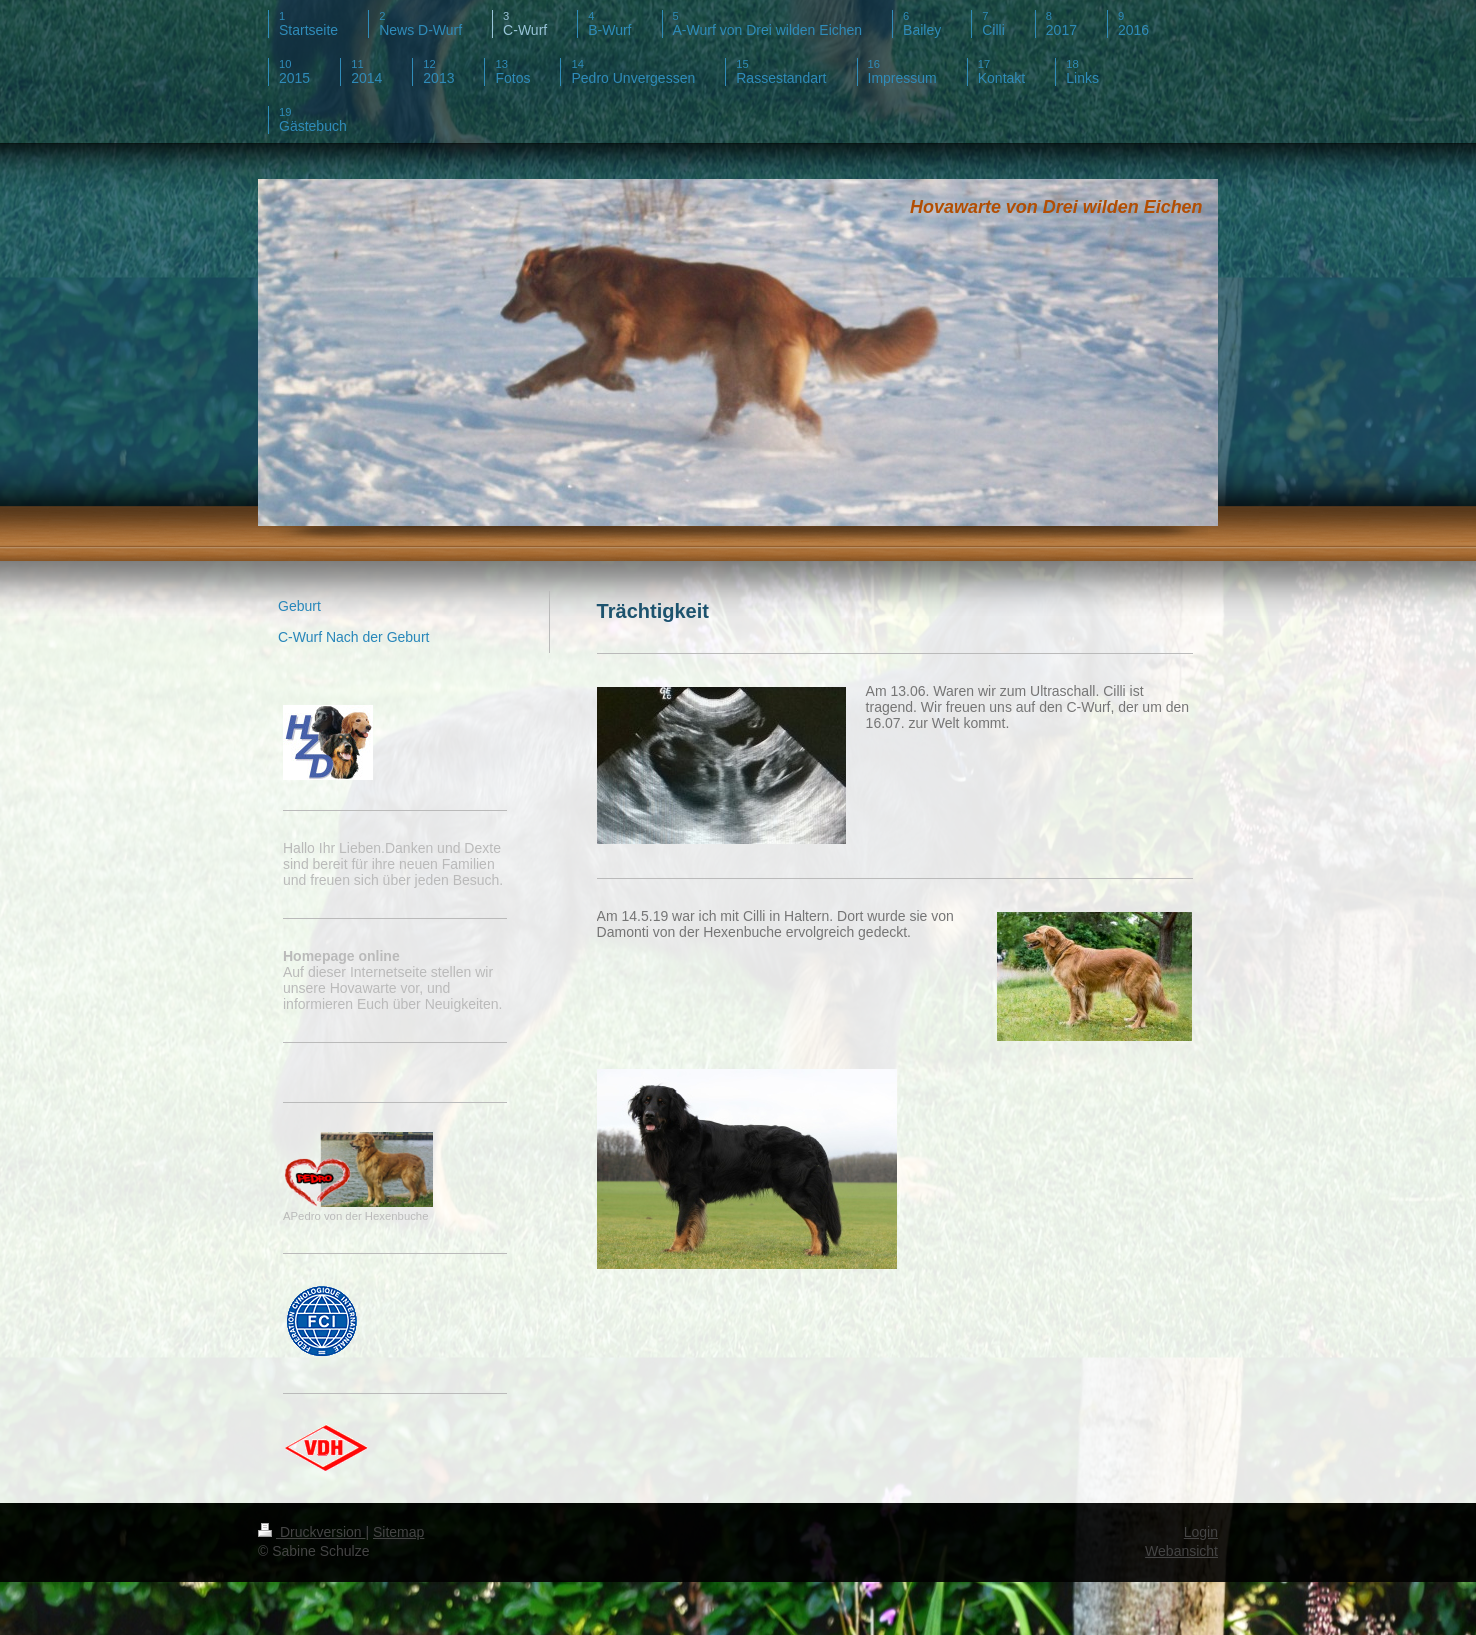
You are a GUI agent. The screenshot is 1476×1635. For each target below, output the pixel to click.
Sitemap (398, 1532)
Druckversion (311, 1532)
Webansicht (1181, 1551)
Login (1201, 1532)
